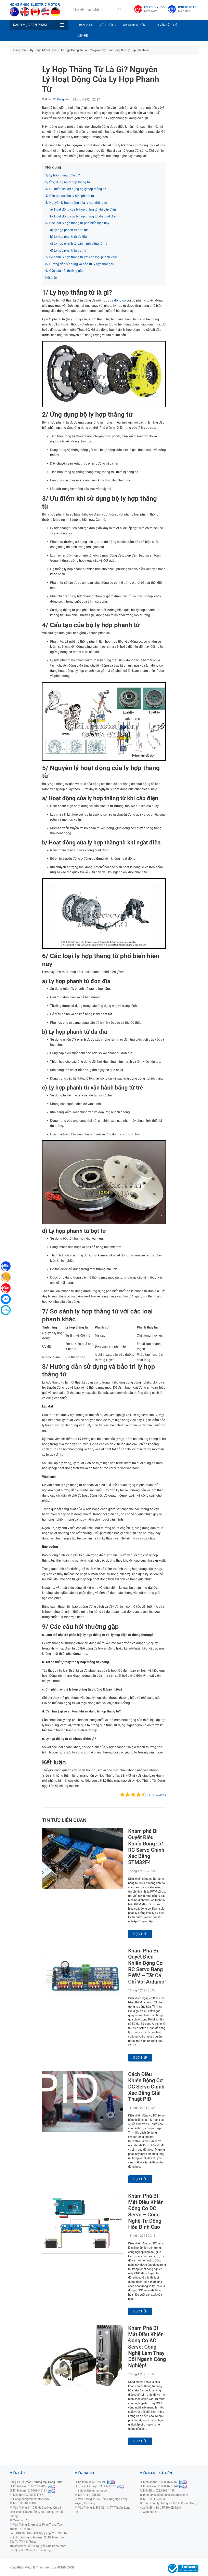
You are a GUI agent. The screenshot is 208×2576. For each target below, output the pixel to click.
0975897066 (154, 7)
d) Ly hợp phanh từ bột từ (69, 250)
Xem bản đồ (20, 2520)
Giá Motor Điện (134, 25)
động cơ (120, 300)
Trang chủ (85, 25)
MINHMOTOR (65, 2567)
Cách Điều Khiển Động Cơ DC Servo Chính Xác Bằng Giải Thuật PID (146, 2086)
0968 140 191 (98, 2482)
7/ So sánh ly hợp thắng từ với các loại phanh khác (81, 257)
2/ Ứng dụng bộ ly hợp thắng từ (67, 182)
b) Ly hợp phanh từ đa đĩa (69, 237)
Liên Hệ (82, 35)
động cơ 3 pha (38, 2520)
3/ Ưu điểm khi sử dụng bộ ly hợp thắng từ (76, 189)
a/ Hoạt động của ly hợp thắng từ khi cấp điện (83, 209)
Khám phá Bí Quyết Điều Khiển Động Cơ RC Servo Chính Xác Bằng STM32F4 (146, 1846)
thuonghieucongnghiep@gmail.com (165, 2494)
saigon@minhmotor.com (93, 2490)
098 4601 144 (170, 2486)
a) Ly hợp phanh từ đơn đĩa (69, 230)
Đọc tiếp (140, 1934)
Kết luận (51, 278)
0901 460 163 (107, 2486)
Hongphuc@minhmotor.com (31, 2499)
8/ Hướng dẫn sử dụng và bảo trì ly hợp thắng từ (79, 264)
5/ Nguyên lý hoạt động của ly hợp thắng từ (76, 203)
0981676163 (188, 7)
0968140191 (39, 2490)
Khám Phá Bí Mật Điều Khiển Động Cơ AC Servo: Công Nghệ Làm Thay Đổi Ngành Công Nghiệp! (147, 2346)
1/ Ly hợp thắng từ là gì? (63, 175)
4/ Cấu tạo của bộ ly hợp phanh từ (70, 196)
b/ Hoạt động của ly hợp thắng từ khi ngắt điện (83, 216)
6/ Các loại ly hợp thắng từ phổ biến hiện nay (77, 223)
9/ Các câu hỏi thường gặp (64, 271)
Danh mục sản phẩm (30, 25)
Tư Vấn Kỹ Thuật (167, 25)
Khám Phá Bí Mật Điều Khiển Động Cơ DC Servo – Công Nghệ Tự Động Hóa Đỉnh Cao (146, 2211)
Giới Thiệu (106, 25)
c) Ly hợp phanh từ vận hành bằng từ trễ (78, 243)
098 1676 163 (170, 2482)
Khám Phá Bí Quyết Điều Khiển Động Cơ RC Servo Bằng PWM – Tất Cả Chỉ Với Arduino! (147, 1966)
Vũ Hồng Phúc (62, 99)
